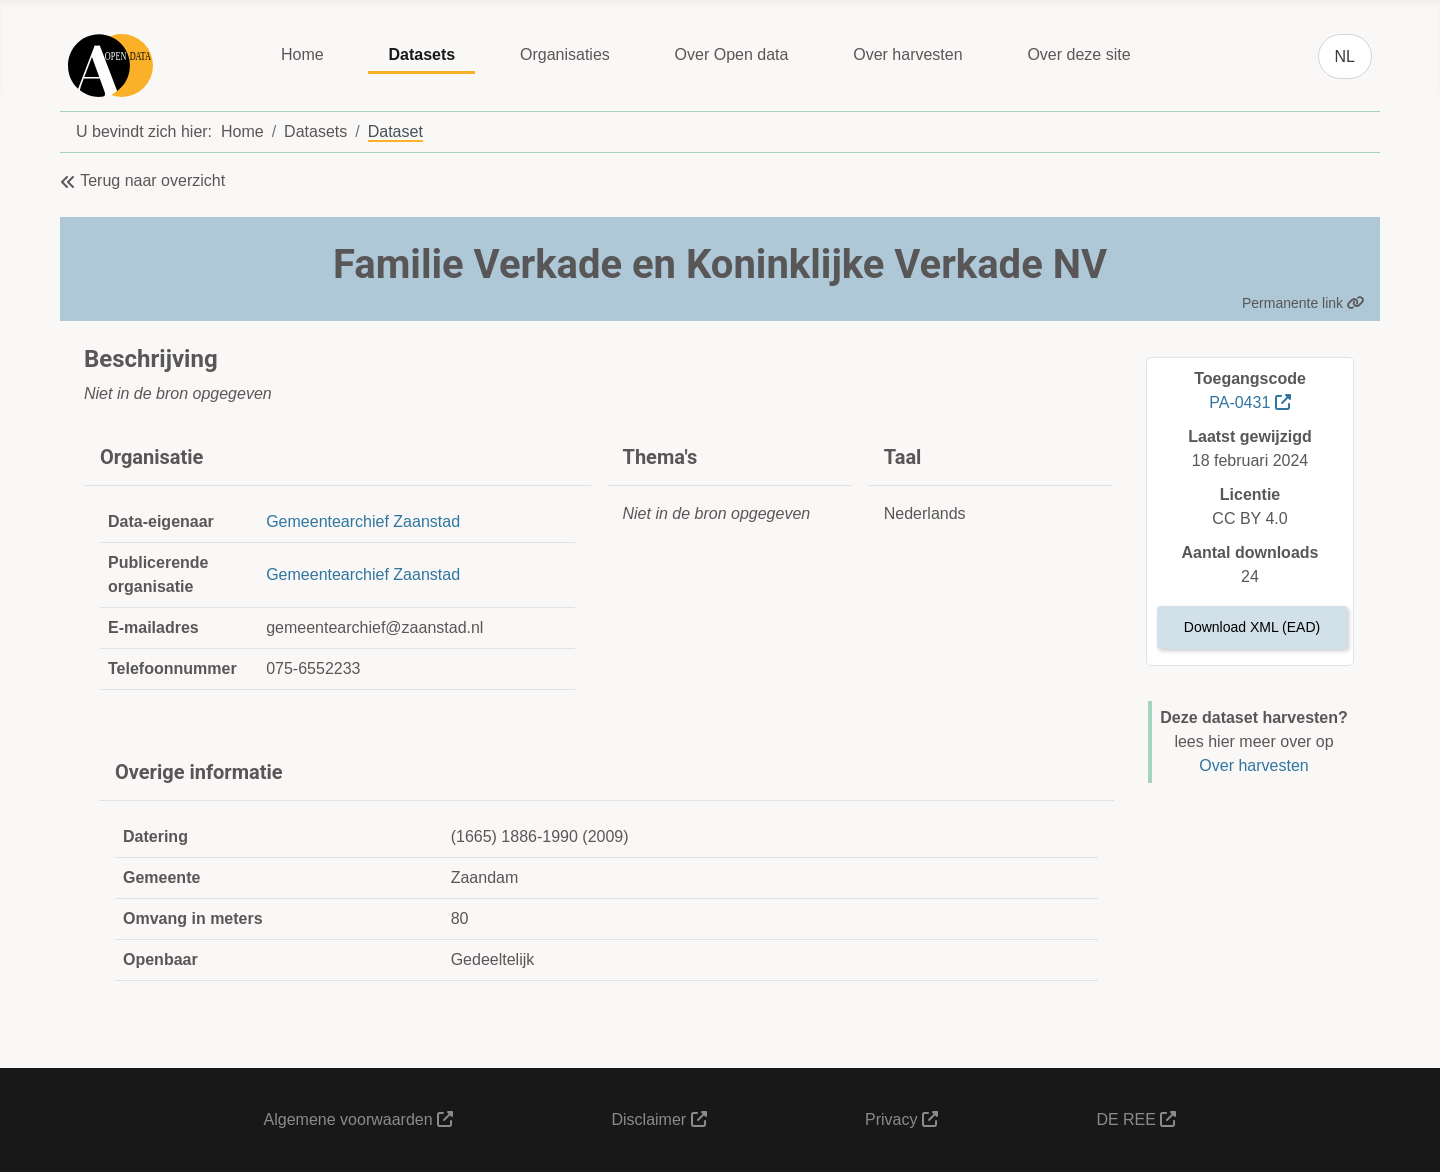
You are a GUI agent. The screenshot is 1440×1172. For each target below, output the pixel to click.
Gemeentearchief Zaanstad (363, 521)
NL (1345, 56)
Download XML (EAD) (1252, 627)
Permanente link (1303, 303)
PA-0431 (1250, 402)
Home (302, 54)
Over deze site (1078, 54)
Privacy (901, 1119)
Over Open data (732, 54)
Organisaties (565, 54)
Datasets (421, 54)
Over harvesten (907, 54)
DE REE (1136, 1119)
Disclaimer (658, 1119)
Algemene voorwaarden (358, 1119)
